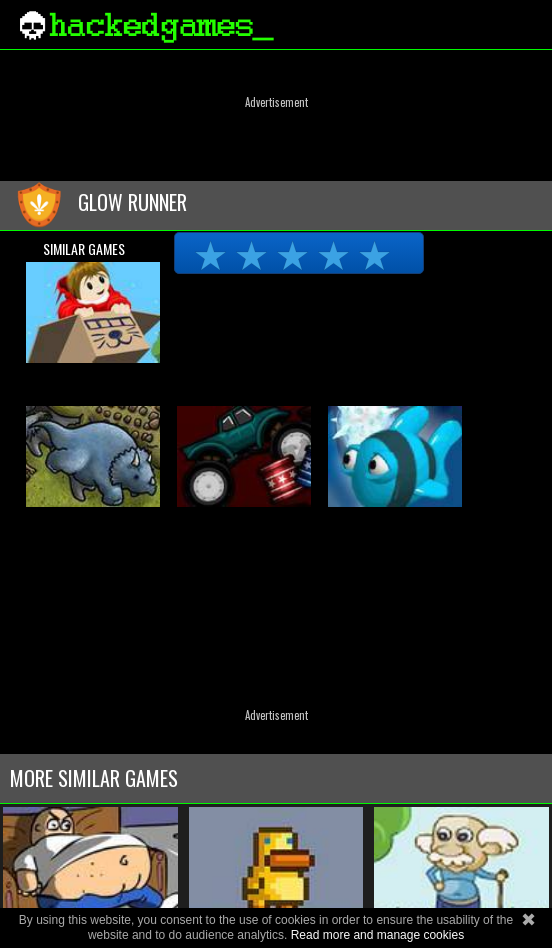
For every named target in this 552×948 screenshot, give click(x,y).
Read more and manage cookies (377, 935)
